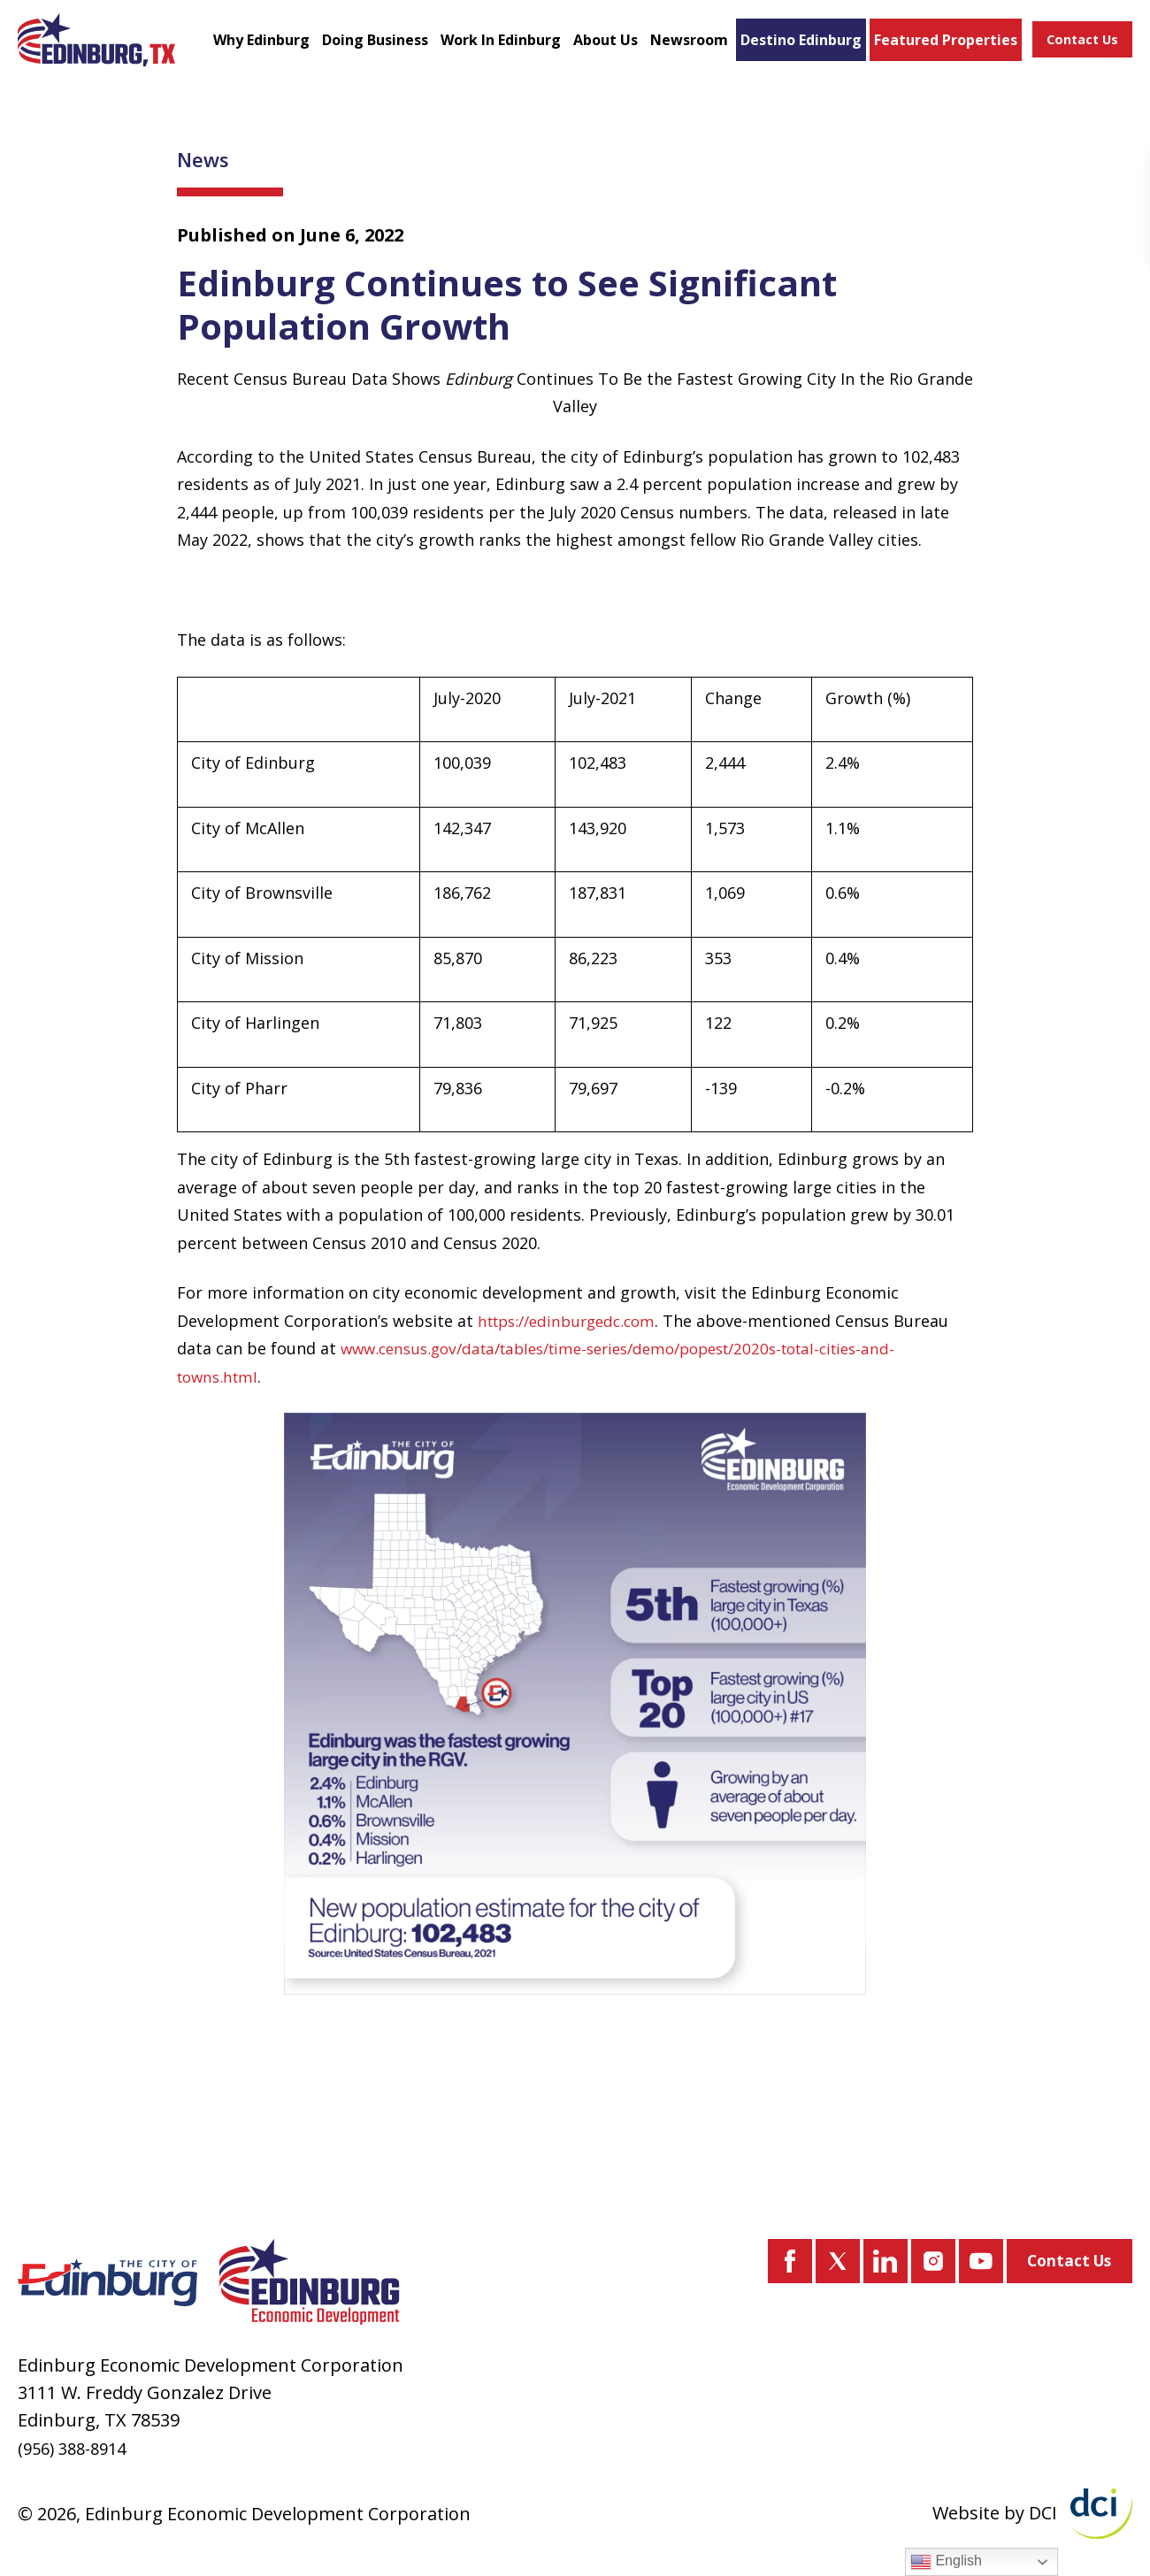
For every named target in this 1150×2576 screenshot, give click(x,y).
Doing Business (363, 48)
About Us (596, 48)
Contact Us (1077, 48)
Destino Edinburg (771, 48)
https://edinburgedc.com (573, 1335)
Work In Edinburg (478, 48)
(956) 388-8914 (77, 2448)
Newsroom (688, 40)
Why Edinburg (258, 48)
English (946, 2561)
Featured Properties (906, 48)
